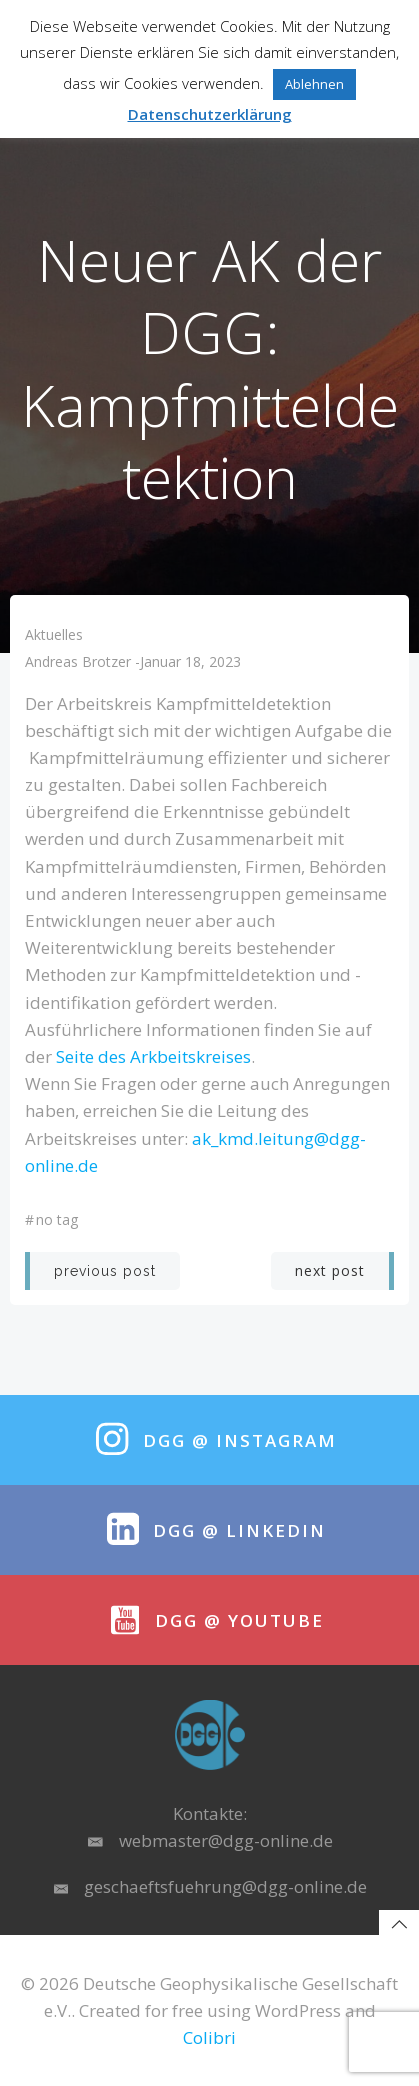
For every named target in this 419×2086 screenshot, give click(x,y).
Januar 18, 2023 (190, 661)
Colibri (209, 2037)
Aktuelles (54, 634)
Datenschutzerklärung (210, 114)
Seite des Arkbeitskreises (153, 1056)
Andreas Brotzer (78, 661)
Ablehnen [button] (314, 84)
